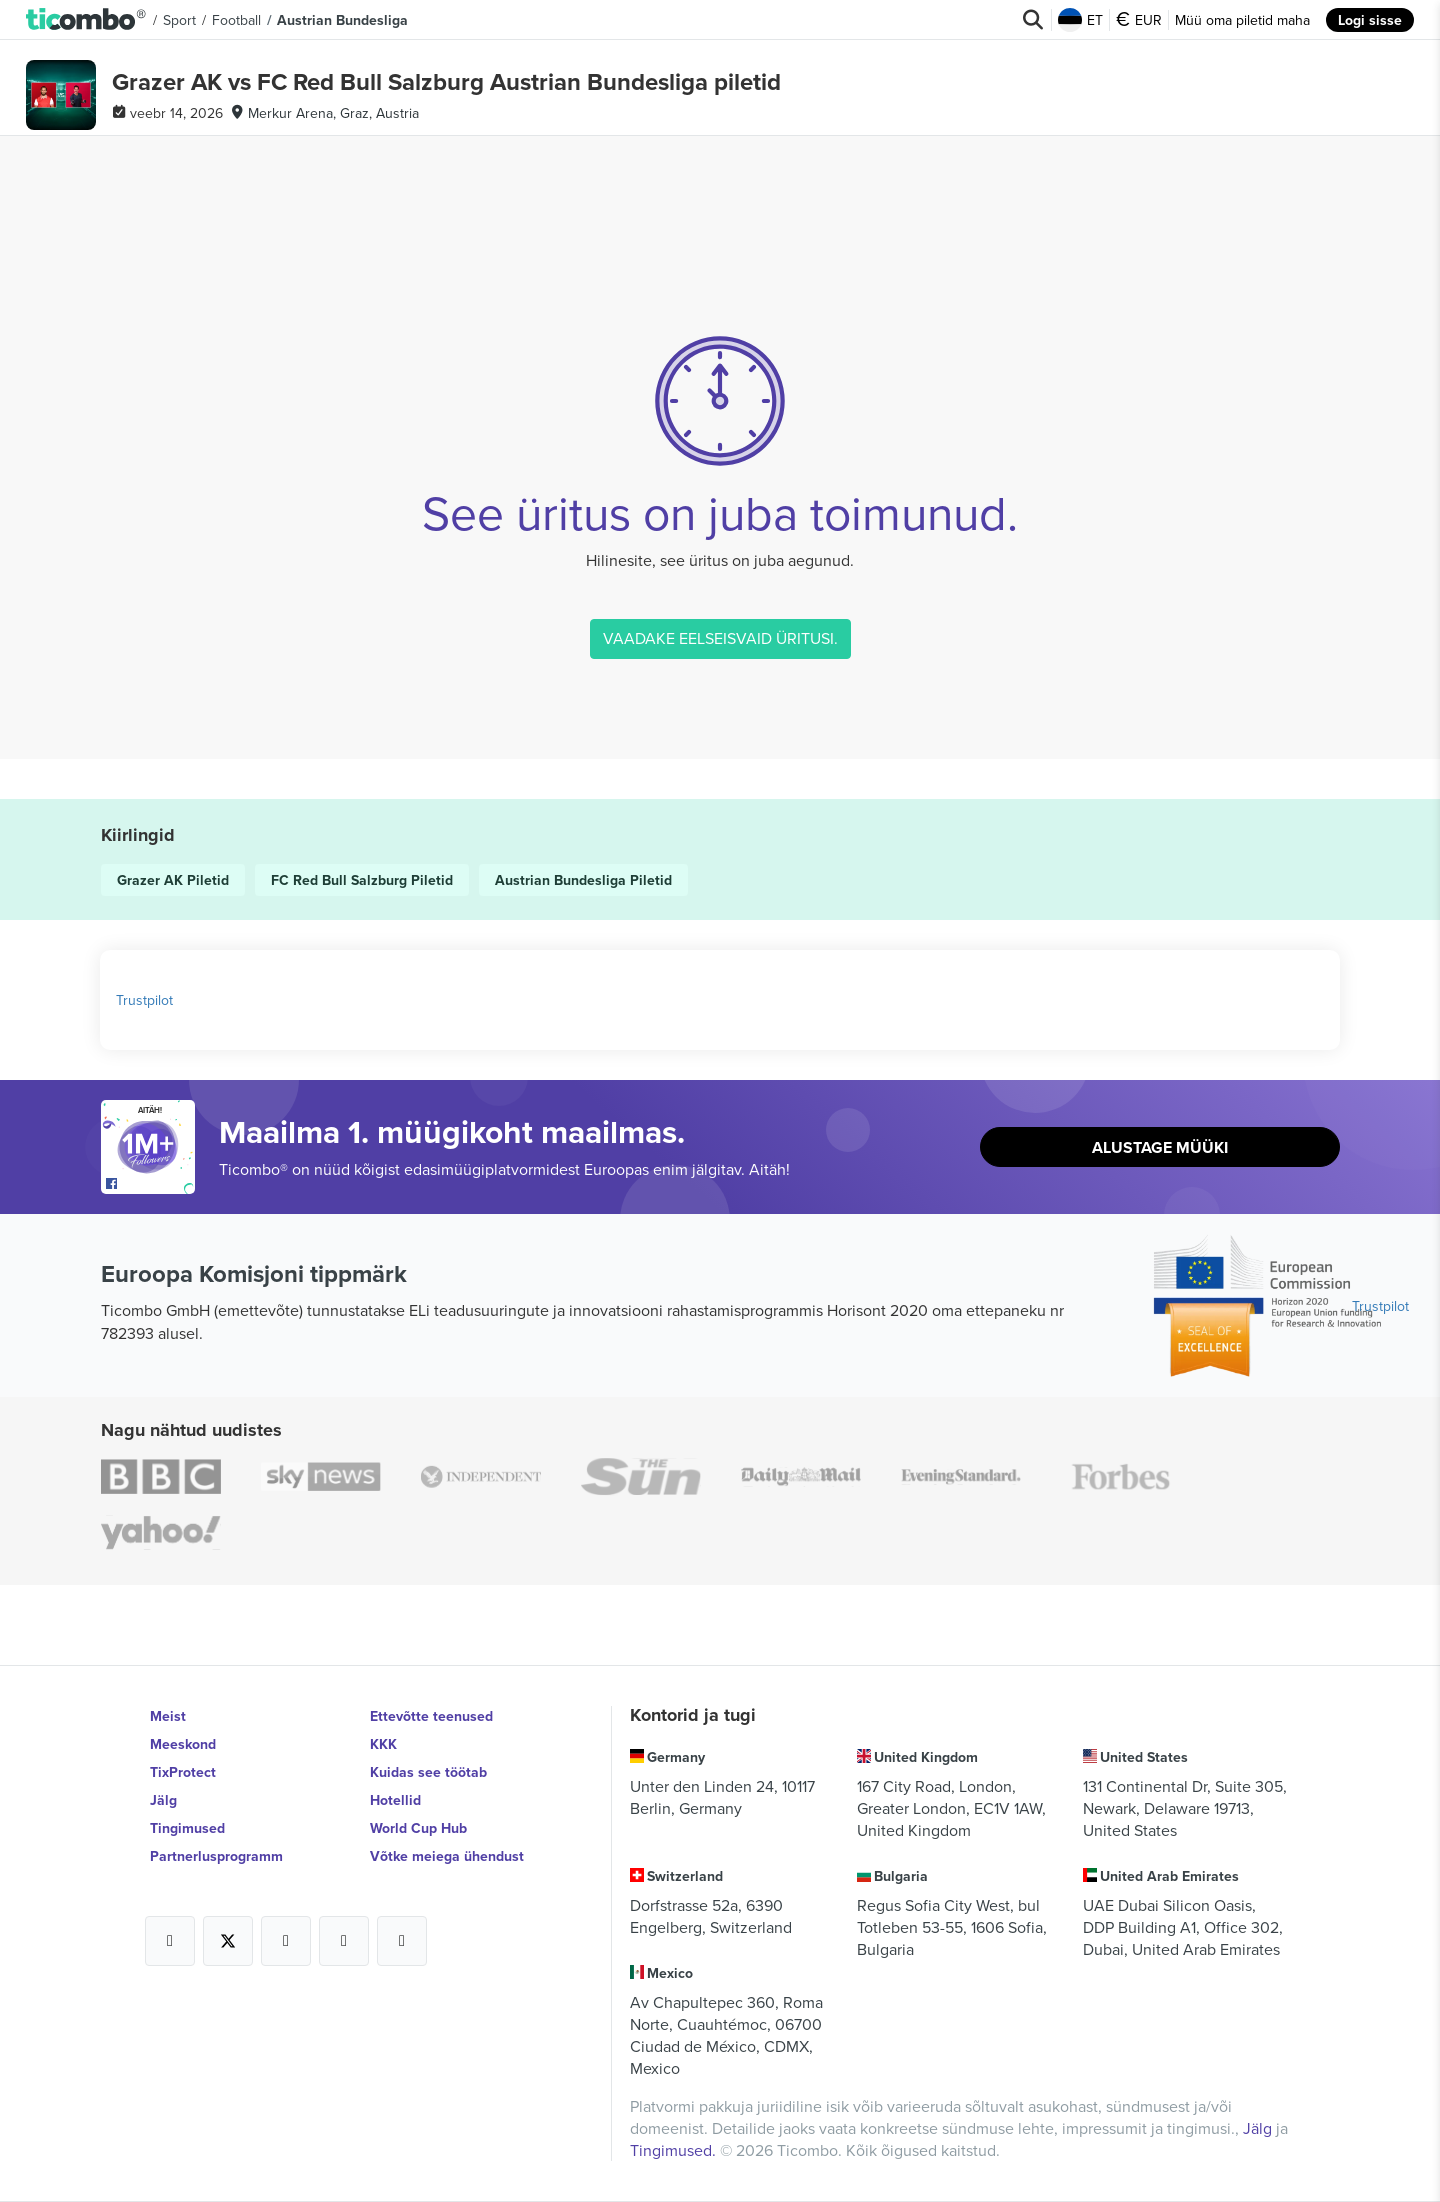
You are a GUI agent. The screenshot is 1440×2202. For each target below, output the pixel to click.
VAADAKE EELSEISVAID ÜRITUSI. (720, 638)
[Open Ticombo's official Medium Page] (344, 1941)
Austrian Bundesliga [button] (342, 20)
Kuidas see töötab (428, 1772)
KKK (383, 1744)
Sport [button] (179, 20)
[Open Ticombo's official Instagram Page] (286, 1941)
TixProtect (183, 1772)
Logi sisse (1370, 20)
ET (1080, 20)
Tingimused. (675, 2150)
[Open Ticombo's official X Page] (228, 1941)
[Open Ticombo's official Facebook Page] (150, 1184)
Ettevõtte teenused (431, 1716)
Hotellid (395, 1800)
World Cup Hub (418, 1828)
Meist (168, 1716)
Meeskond (183, 1744)
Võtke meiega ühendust (447, 1856)
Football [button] (236, 20)
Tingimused (187, 1828)
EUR (1139, 20)
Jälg (163, 1800)
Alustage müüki (1160, 1147)
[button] (86, 20)
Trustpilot (144, 1000)
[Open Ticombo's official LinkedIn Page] (402, 1941)
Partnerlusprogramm (216, 1856)
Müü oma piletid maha (1242, 20)
